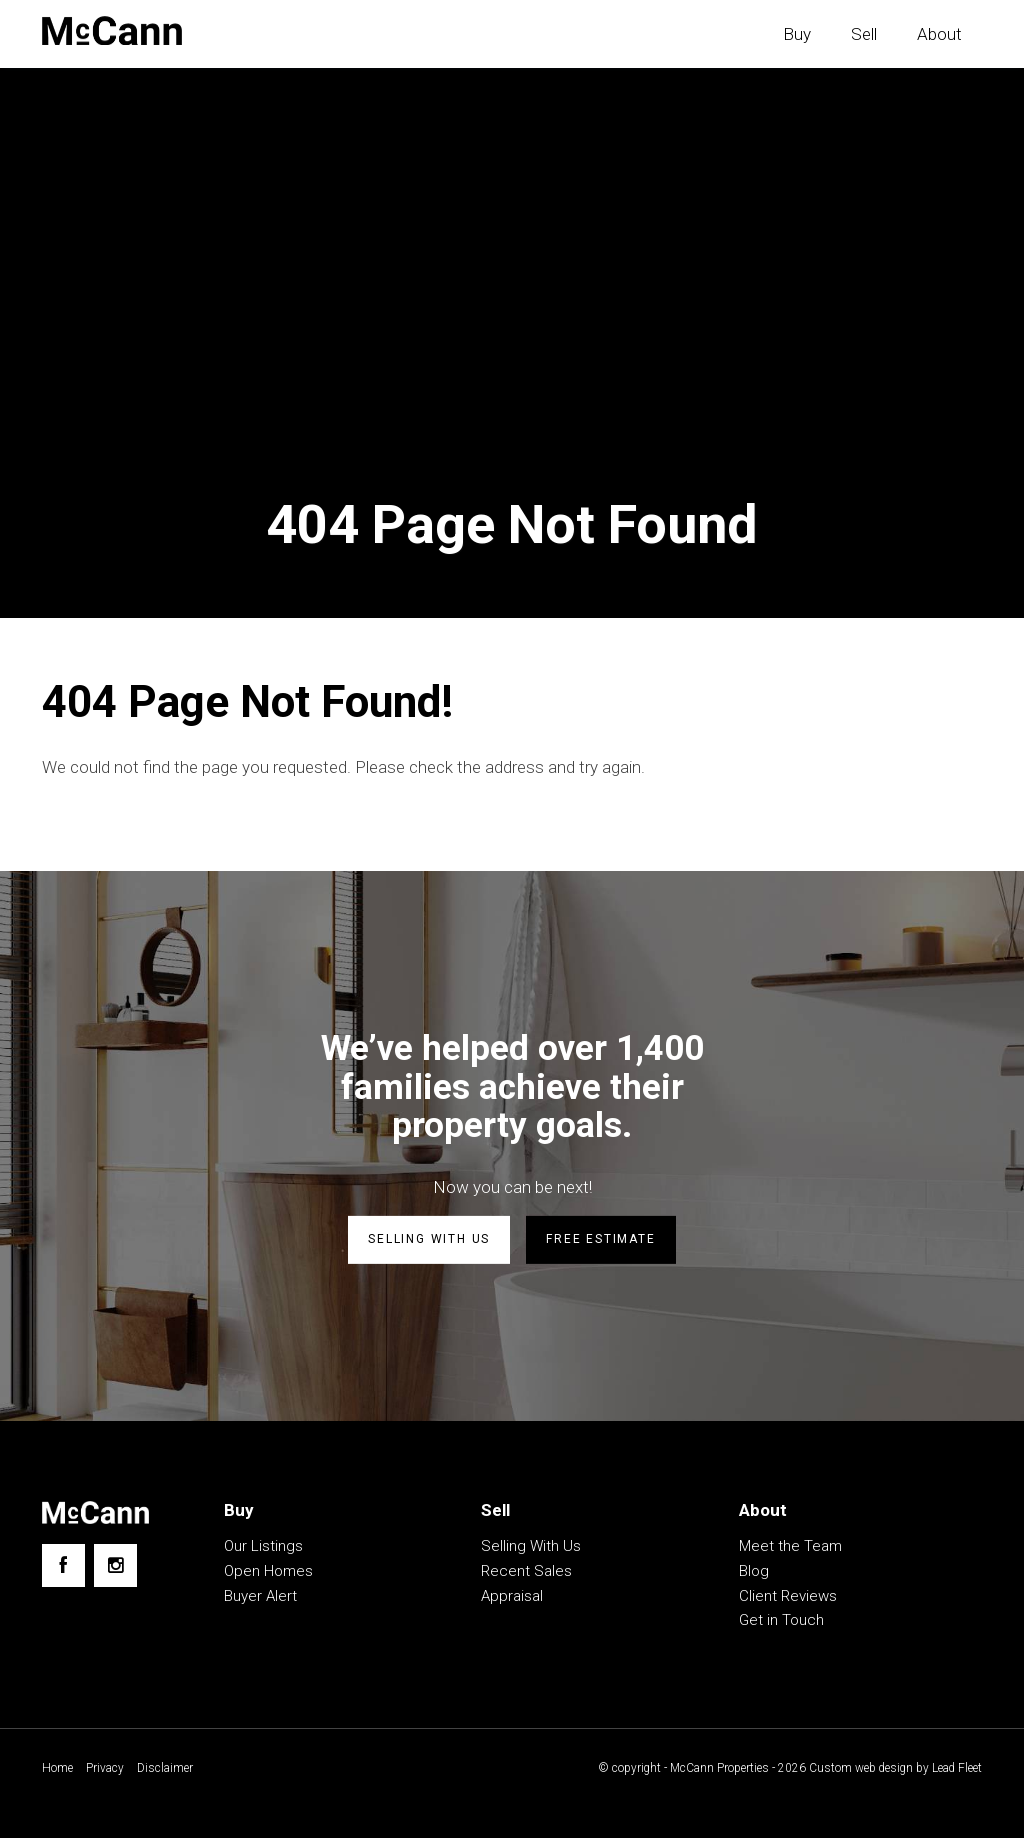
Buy (797, 34)
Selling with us (429, 1239)
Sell (864, 34)
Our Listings (263, 1546)
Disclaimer (165, 1768)
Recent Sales (526, 1571)
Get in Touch (781, 1620)
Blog (754, 1571)
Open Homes (268, 1571)
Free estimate (600, 1239)
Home (57, 1768)
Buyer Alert (260, 1596)
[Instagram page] (115, 1565)
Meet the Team (790, 1546)
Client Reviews (788, 1596)
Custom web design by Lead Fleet (894, 1768)
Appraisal (512, 1596)
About (939, 34)
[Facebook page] (63, 1565)
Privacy (105, 1768)
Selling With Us (531, 1546)
